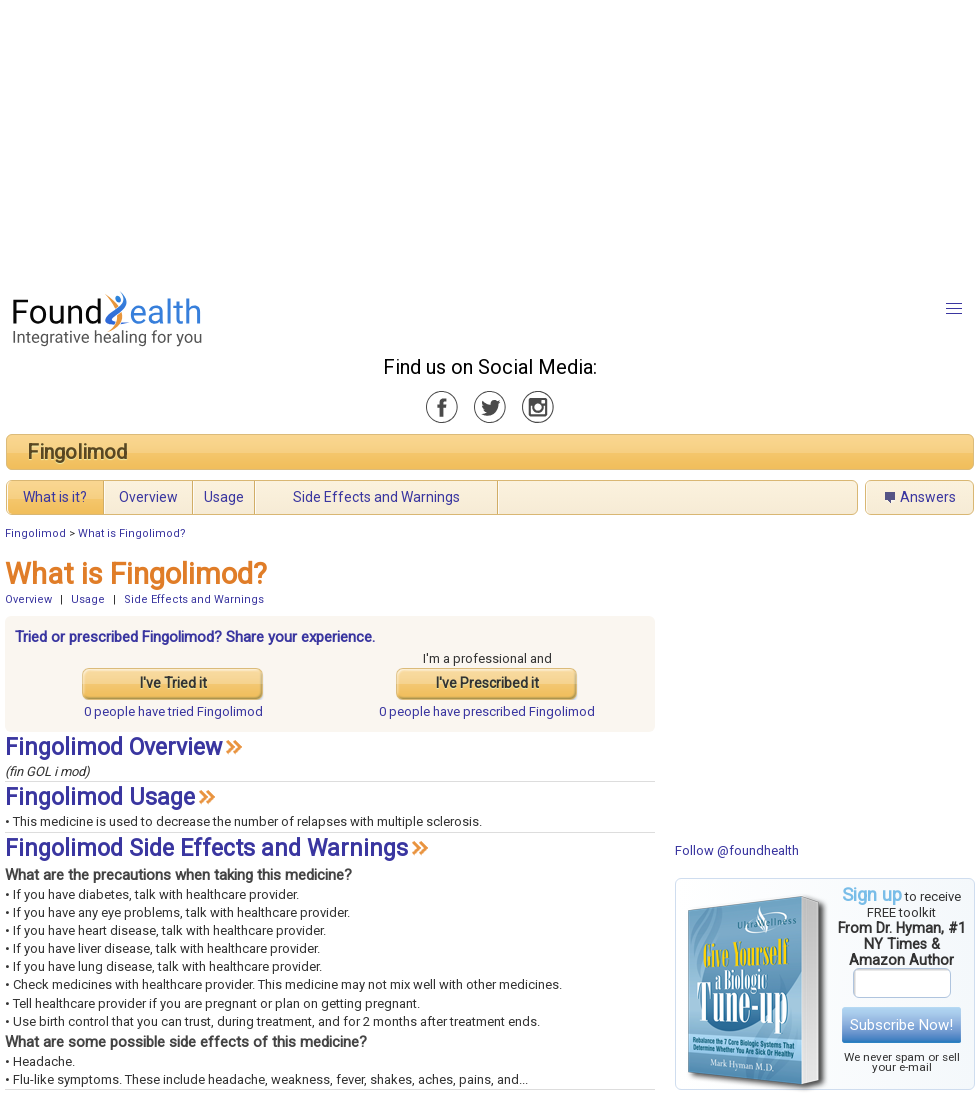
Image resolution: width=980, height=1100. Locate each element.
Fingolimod (77, 452)
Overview (148, 497)
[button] (954, 309)
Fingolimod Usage (100, 797)
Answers (928, 497)
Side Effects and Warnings (376, 497)
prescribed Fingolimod (487, 711)
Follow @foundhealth (737, 850)
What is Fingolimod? (132, 533)
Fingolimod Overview (113, 747)
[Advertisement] (449, 140)
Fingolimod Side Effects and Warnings (206, 848)
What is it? (55, 497)
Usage (224, 497)
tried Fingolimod (173, 711)
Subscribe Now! (901, 1025)
